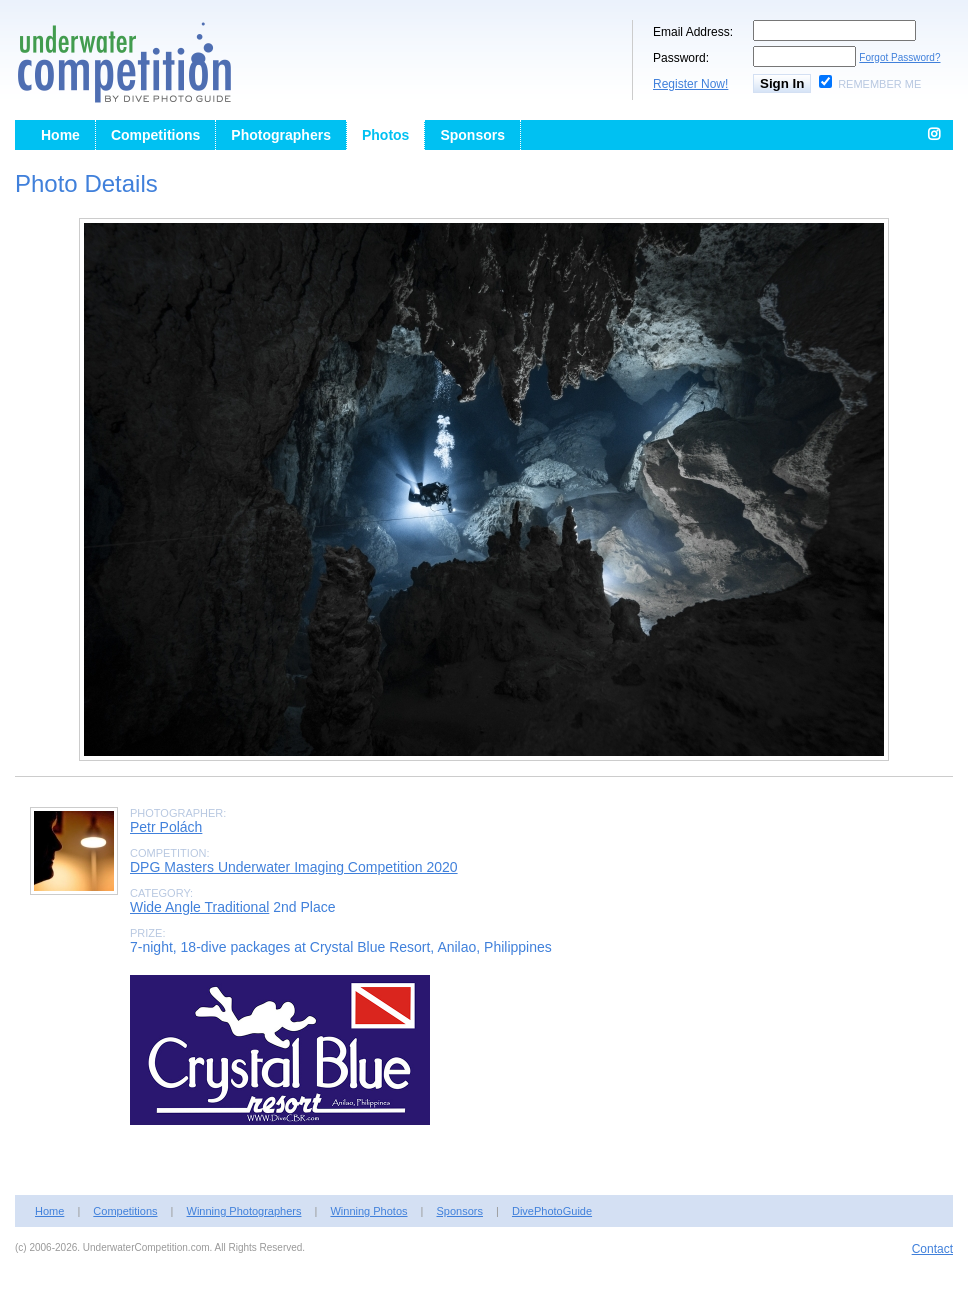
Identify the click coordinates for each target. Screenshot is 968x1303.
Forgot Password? (899, 57)
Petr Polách (166, 827)
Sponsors (472, 135)
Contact (932, 1249)
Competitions (155, 135)
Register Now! (690, 84)
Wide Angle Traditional (199, 907)
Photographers (281, 135)
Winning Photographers (244, 1211)
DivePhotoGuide (552, 1211)
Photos (385, 135)
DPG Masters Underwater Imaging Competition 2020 (294, 867)
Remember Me (879, 84)
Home (60, 135)
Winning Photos (368, 1211)
